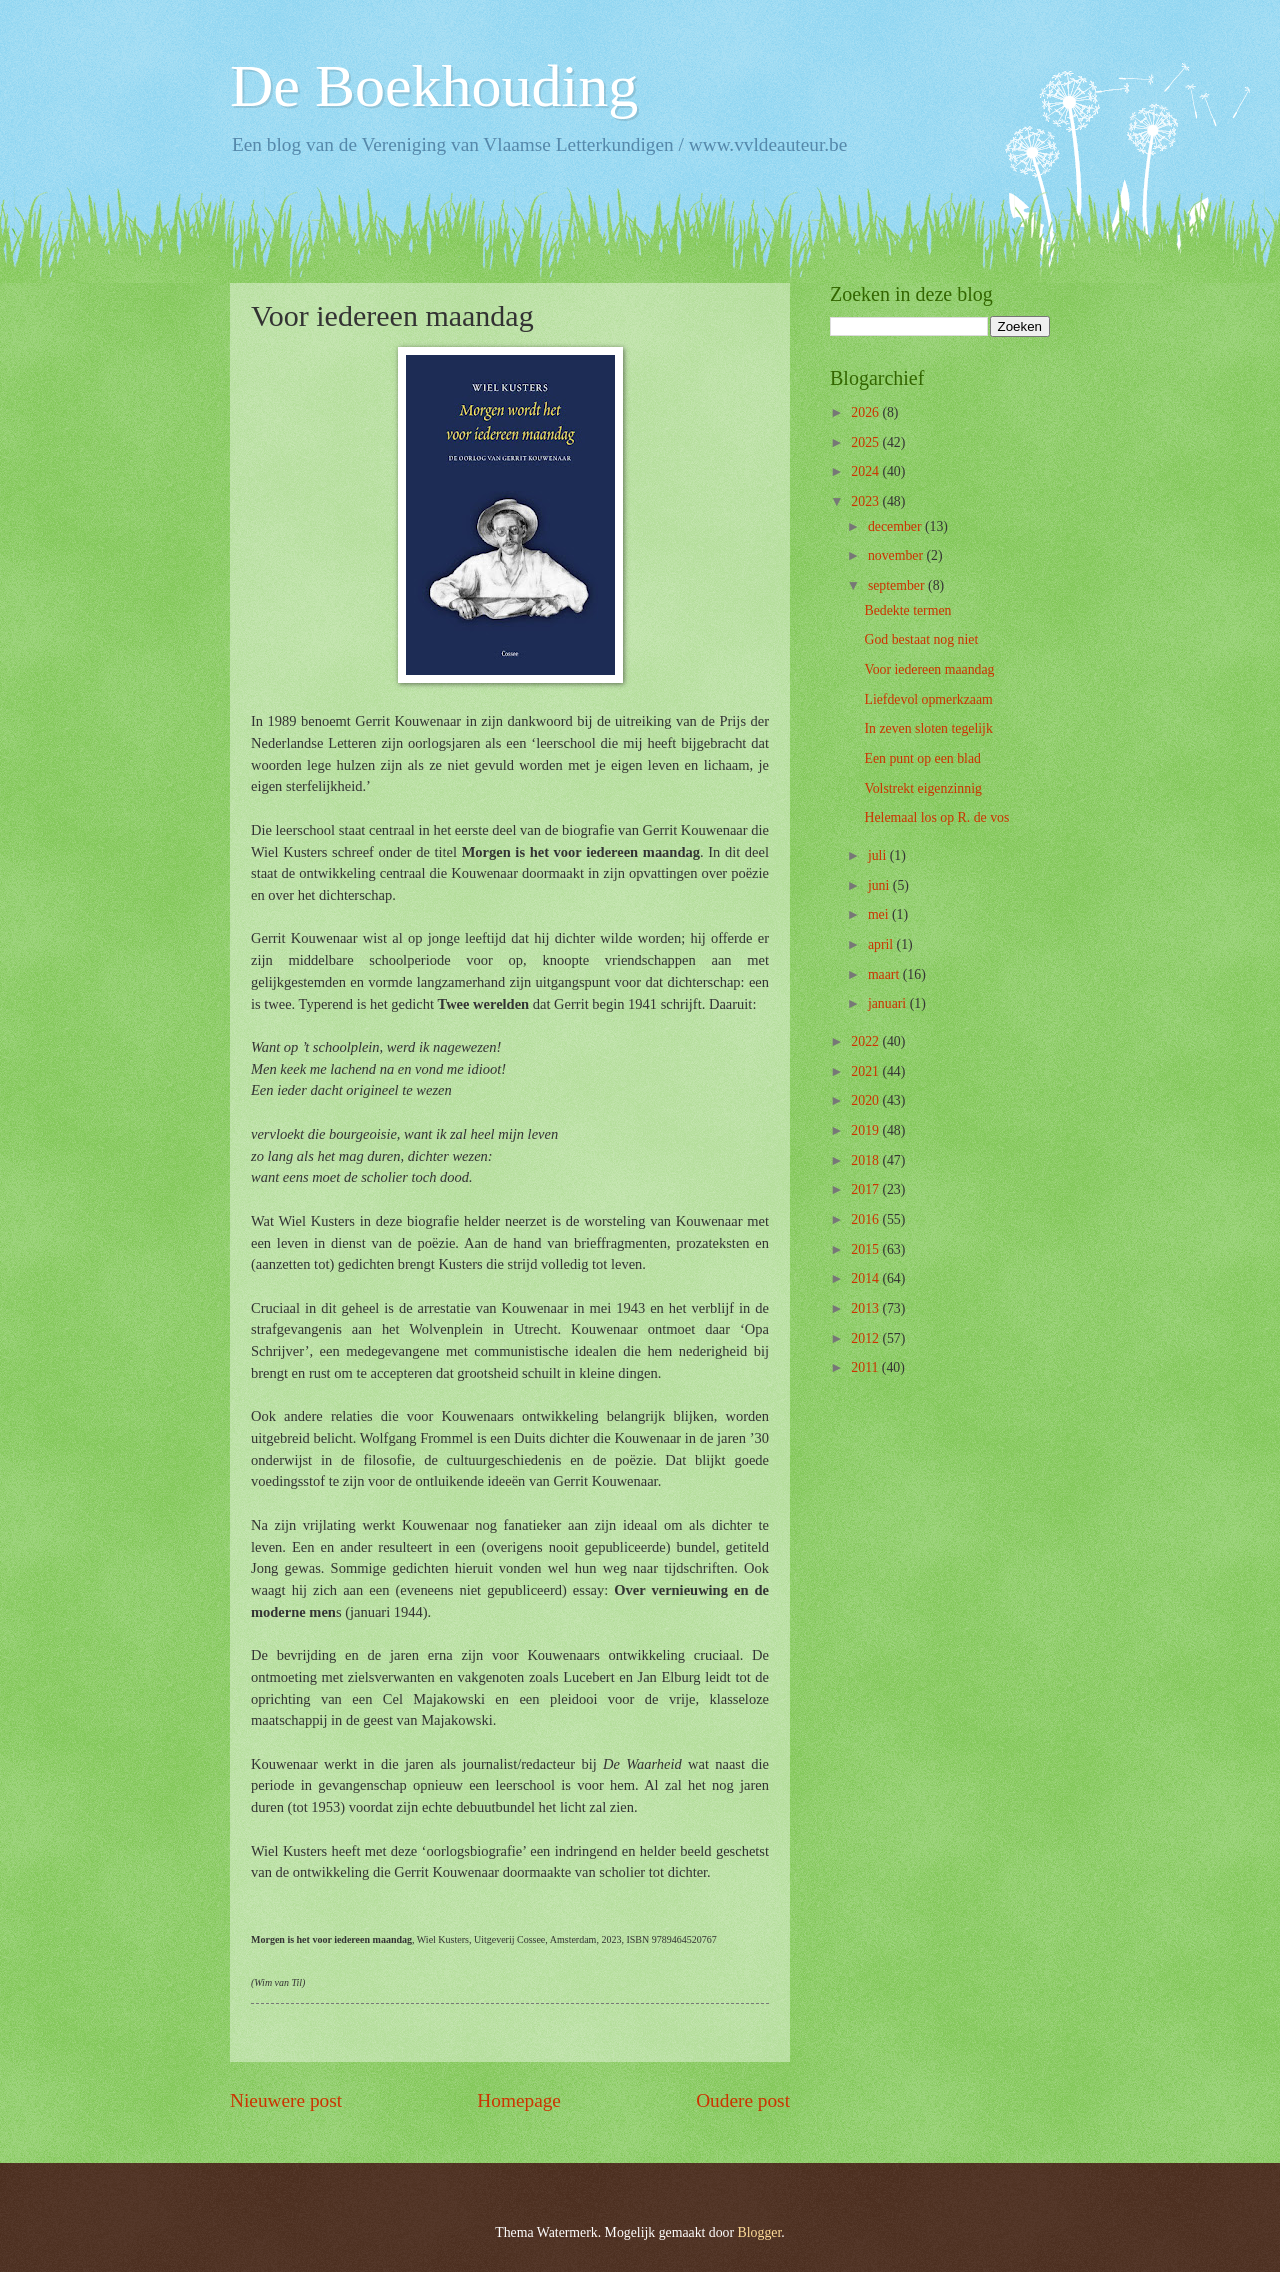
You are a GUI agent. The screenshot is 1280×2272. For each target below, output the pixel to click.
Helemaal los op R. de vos (936, 817)
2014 (866, 1278)
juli (879, 855)
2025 (866, 442)
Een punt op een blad (922, 758)
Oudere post (743, 2100)
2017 (866, 1189)
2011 (866, 1367)
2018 (866, 1160)
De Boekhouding (434, 86)
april (882, 944)
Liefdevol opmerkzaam (928, 699)
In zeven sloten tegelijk (928, 728)
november (897, 555)
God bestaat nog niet (921, 639)
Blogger (760, 2232)
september (898, 585)
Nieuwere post (286, 2100)
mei (880, 914)
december (896, 526)
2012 (866, 1338)
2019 (866, 1130)
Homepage (519, 2100)
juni (880, 885)
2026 (866, 412)
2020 (866, 1100)
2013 (866, 1308)
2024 (866, 471)
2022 (866, 1041)
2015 (866, 1249)
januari (889, 1003)
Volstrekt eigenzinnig (922, 788)
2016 (866, 1219)
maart (885, 974)
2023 (866, 501)
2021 (866, 1071)
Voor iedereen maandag (929, 669)
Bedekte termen (907, 610)
